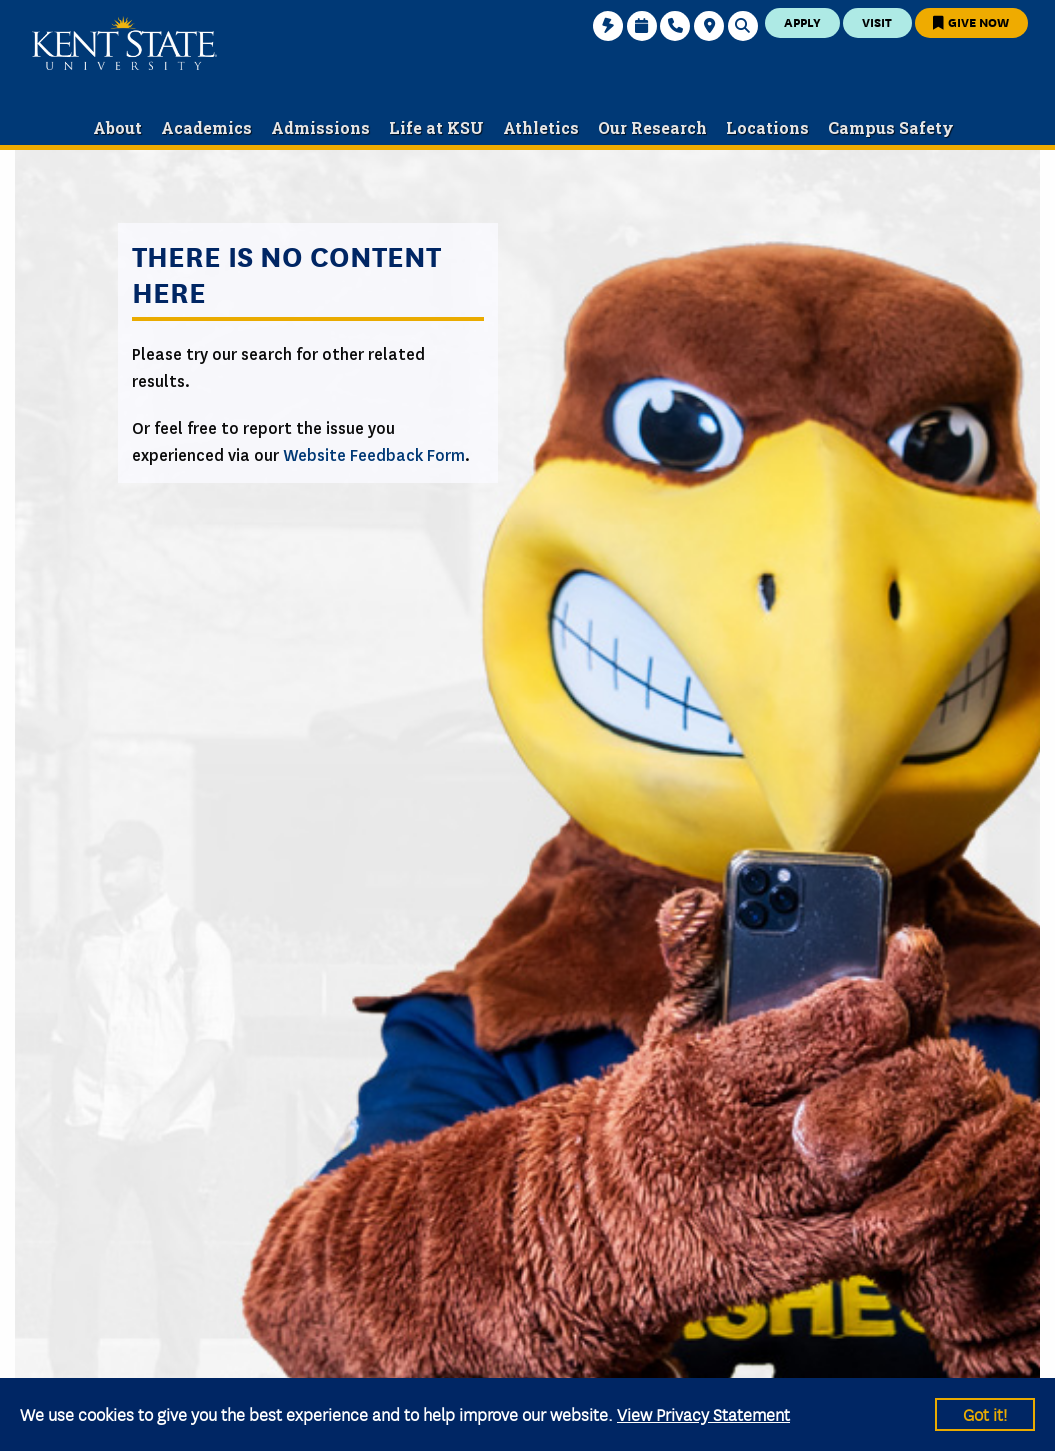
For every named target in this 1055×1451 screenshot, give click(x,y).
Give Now (971, 21)
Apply (802, 21)
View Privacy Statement (703, 1413)
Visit (877, 21)
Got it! (985, 1413)
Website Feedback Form (374, 455)
